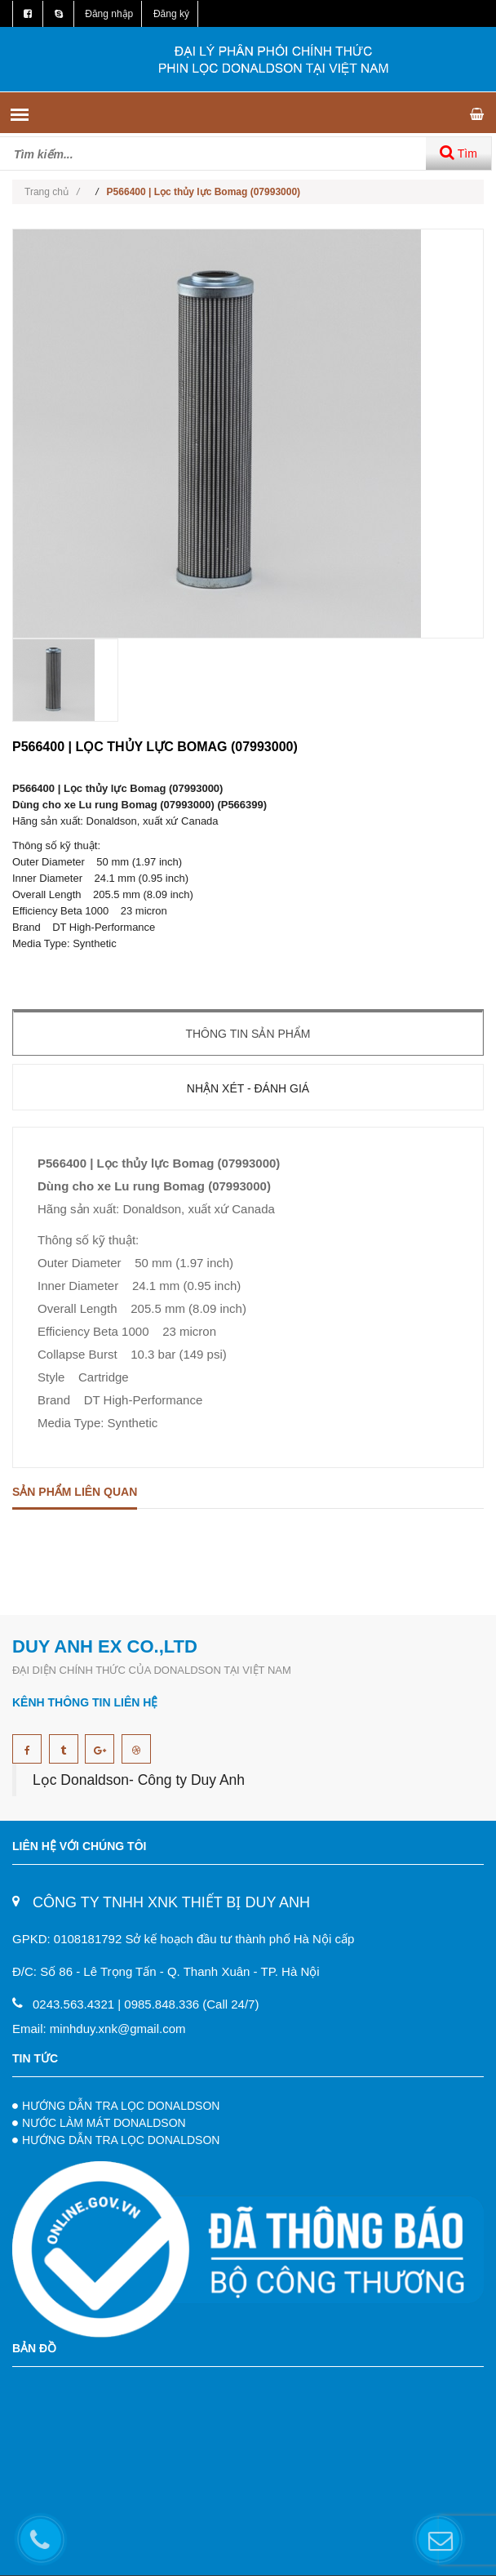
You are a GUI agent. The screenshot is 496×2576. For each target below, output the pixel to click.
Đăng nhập (109, 14)
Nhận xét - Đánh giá (248, 1088)
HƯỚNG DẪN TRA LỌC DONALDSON (120, 2105)
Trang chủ (51, 192)
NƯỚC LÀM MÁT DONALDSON (104, 2122)
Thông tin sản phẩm (247, 1033)
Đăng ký (171, 14)
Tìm (458, 152)
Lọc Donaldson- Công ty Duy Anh (139, 1780)
